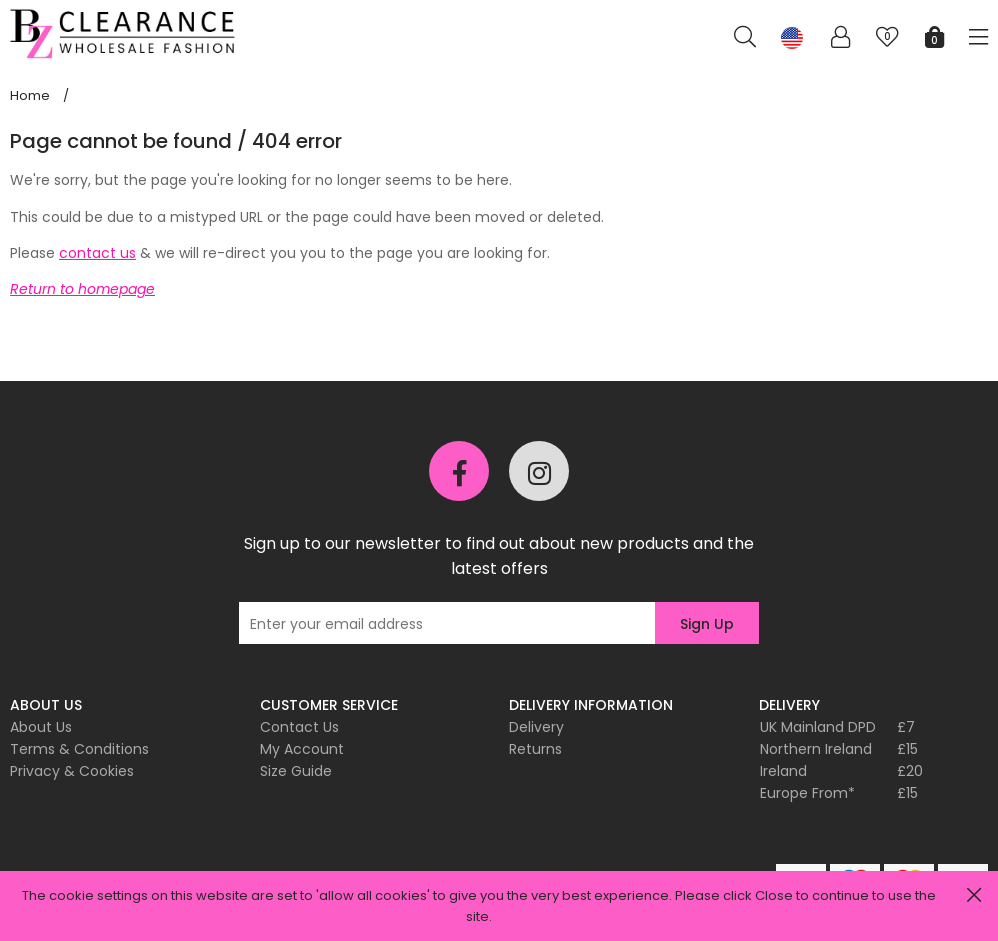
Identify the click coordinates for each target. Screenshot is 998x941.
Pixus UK (125, 33)
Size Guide (296, 771)
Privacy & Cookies (72, 771)
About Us (41, 727)
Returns (535, 749)
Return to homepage (82, 289)
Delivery (536, 727)
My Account (302, 749)
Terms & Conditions (79, 749)
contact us (97, 253)
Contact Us (299, 727)
